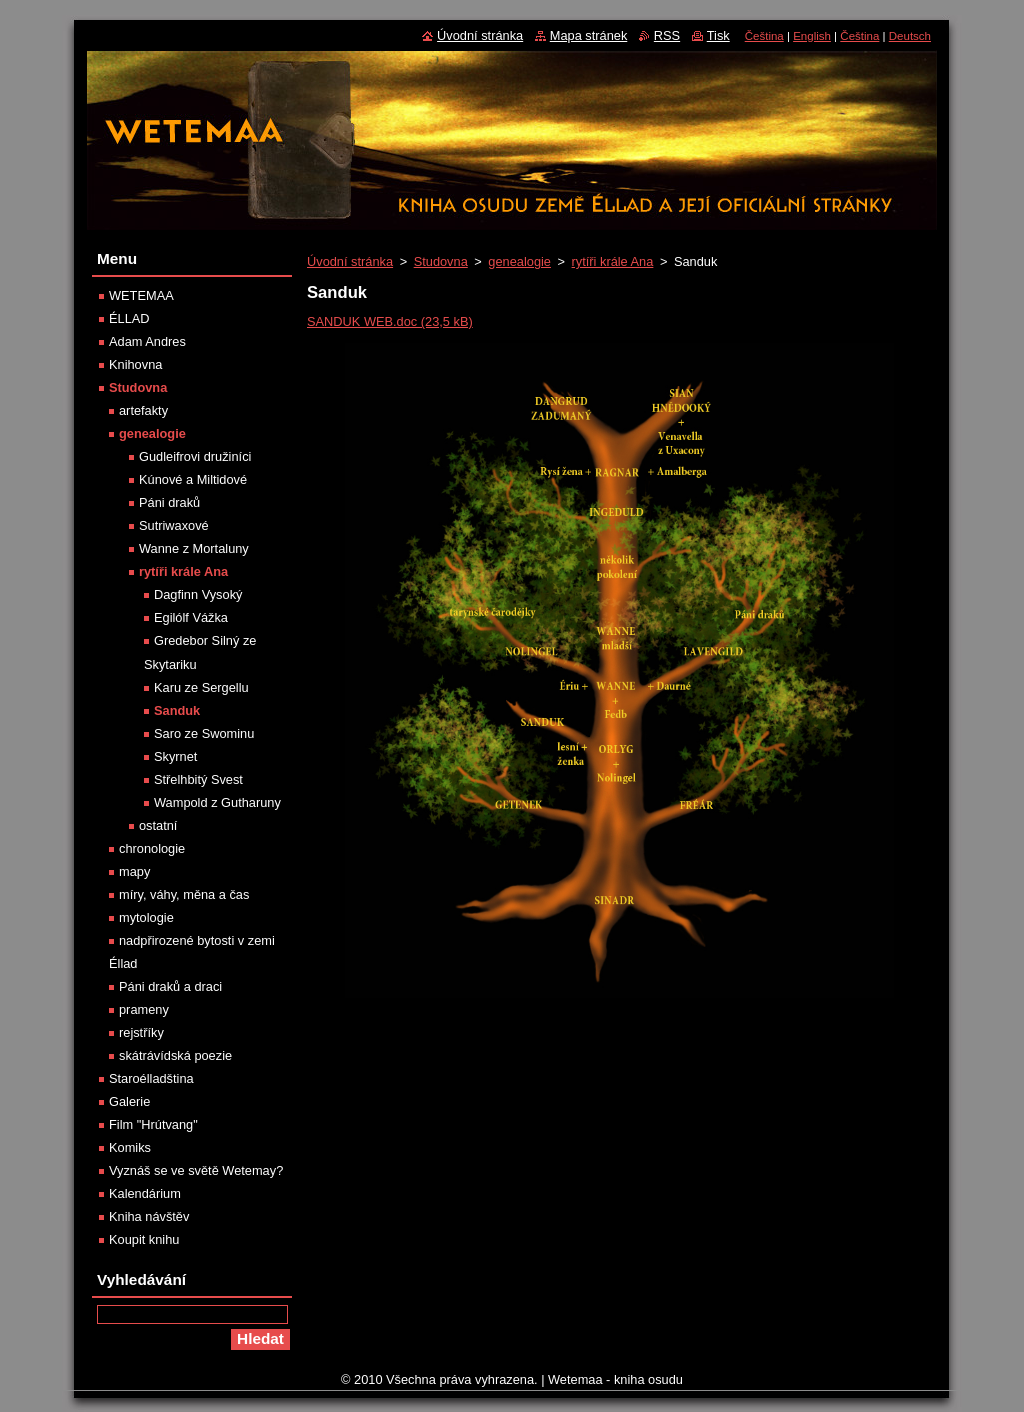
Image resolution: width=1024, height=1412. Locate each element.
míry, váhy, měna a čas (184, 894)
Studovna (441, 261)
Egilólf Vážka (191, 617)
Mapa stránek (589, 35)
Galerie (129, 1101)
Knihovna (135, 364)
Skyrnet (175, 756)
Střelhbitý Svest (198, 779)
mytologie (146, 917)
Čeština (764, 36)
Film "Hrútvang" (153, 1124)
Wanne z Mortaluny (194, 548)
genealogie (519, 261)
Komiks (130, 1147)
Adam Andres (147, 341)
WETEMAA (141, 295)
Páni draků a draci (170, 986)
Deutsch (910, 36)
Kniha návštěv (149, 1216)
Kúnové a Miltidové (193, 479)
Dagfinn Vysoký (198, 594)
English (812, 36)
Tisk (718, 35)
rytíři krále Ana (613, 261)
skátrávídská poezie (175, 1055)
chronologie (152, 848)
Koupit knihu (144, 1239)
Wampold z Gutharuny (217, 802)
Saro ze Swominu (204, 733)
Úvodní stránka (350, 261)
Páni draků (169, 502)
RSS (667, 35)
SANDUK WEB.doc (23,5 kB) (390, 321)
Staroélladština (151, 1078)
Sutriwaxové (174, 525)
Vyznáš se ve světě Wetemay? (196, 1170)
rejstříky (141, 1032)
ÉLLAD (129, 318)
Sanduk (177, 710)
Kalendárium (145, 1193)
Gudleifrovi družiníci (195, 456)
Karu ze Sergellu (201, 687)
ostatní (158, 825)
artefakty (143, 410)
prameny (144, 1009)
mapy (134, 871)
